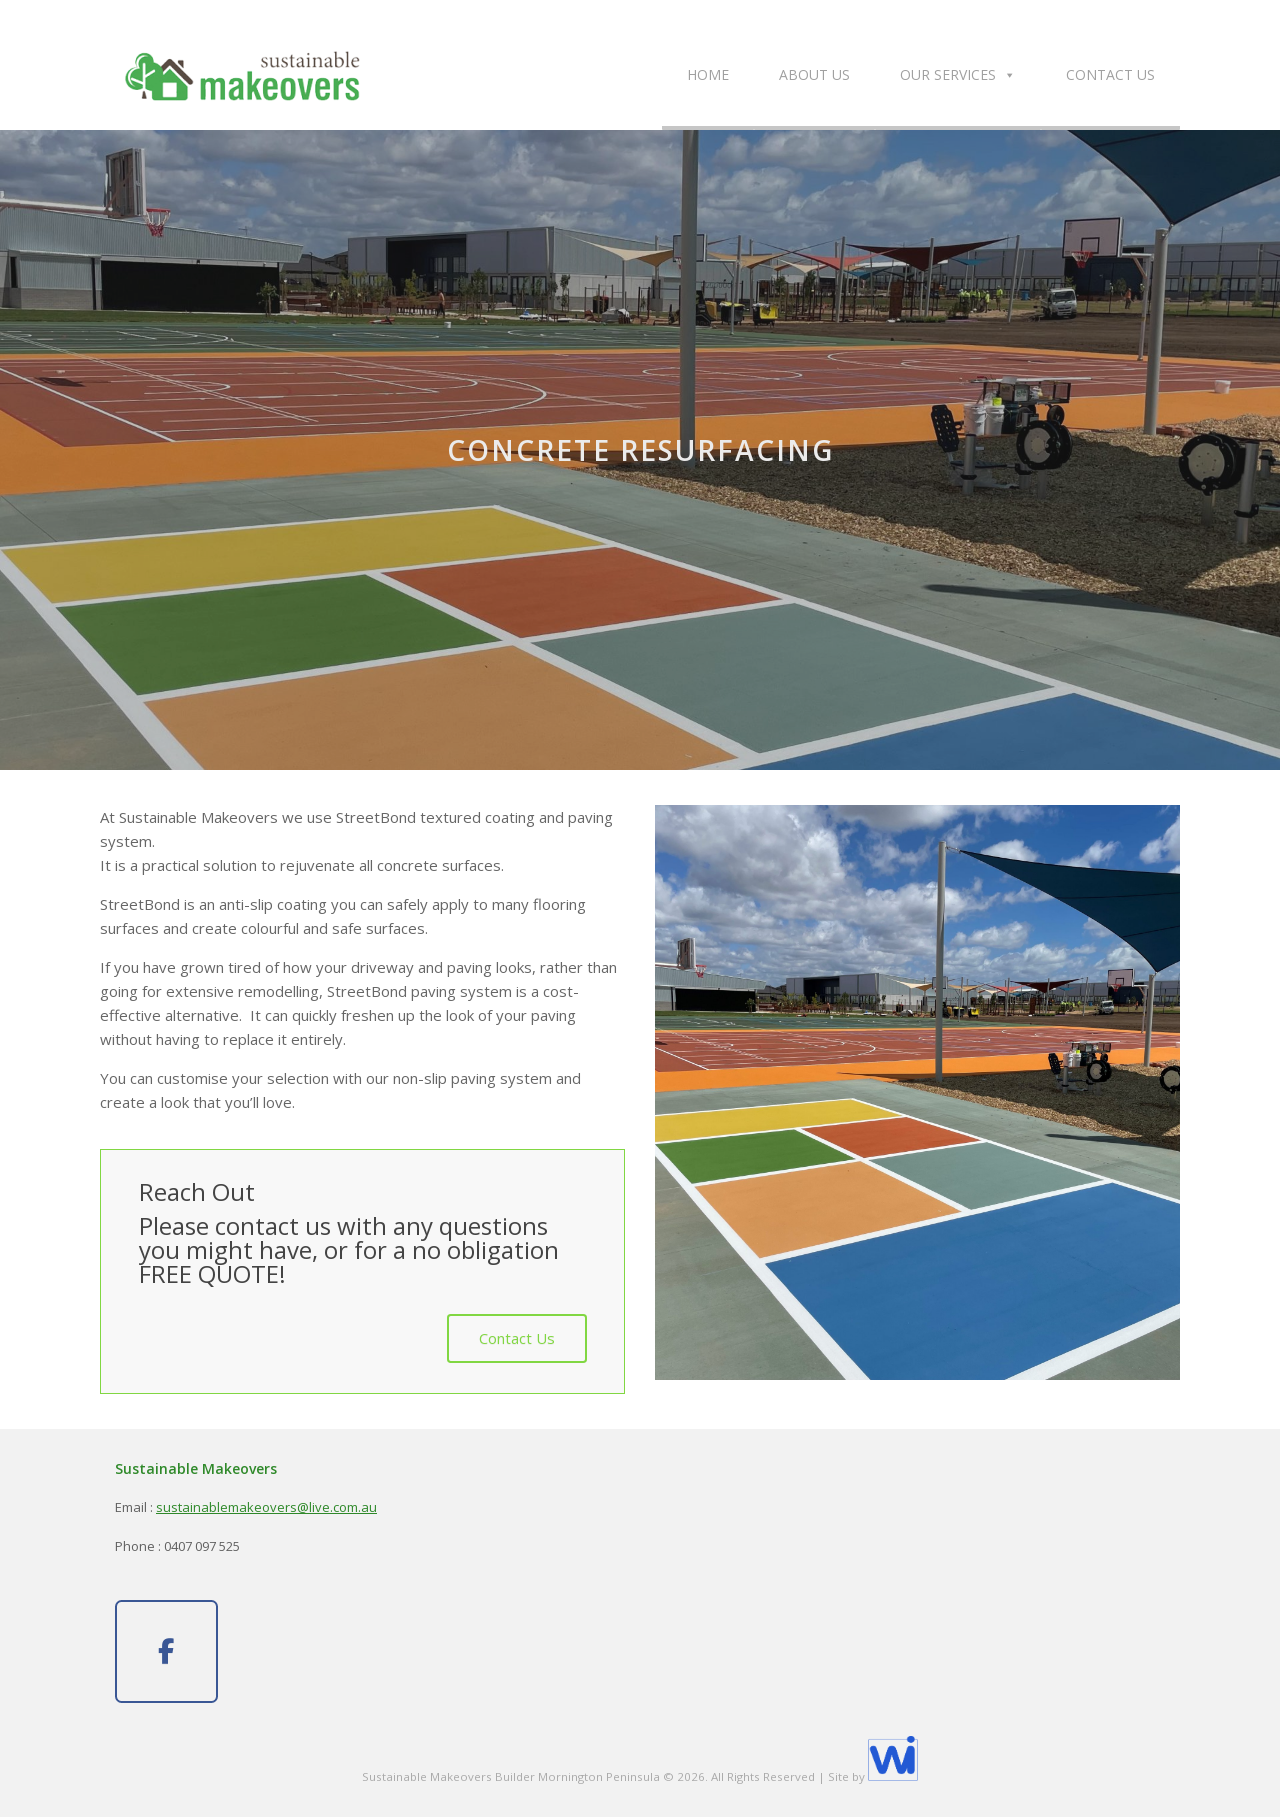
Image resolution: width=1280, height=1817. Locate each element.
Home (708, 74)
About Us (814, 74)
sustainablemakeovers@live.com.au (266, 1507)
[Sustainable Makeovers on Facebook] (166, 1652)
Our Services (958, 75)
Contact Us (1110, 74)
